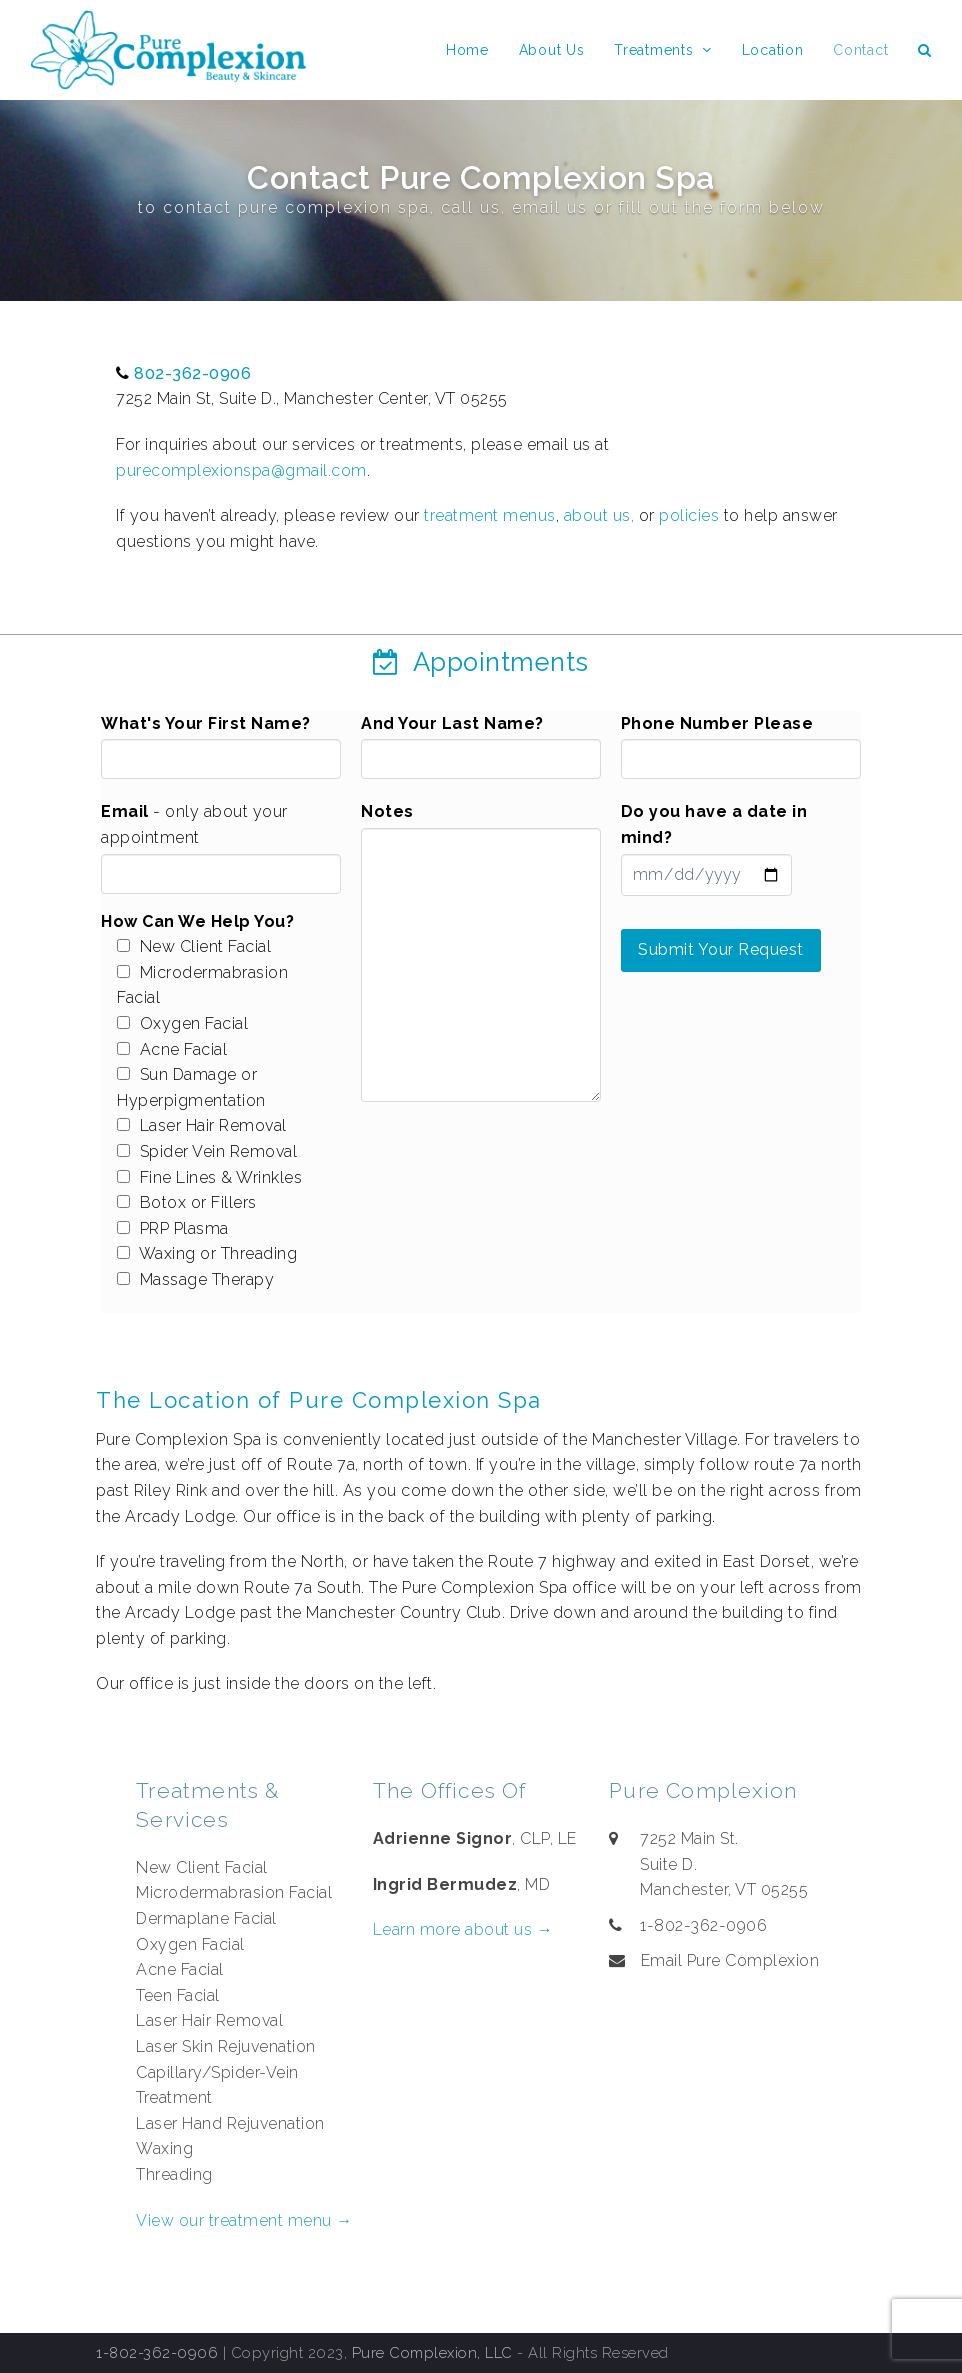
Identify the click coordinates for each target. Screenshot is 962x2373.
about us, (599, 515)
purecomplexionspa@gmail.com (241, 470)
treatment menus (490, 515)
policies (689, 515)
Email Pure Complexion (730, 1960)
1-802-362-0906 (157, 2352)
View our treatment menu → (244, 2220)
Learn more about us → (463, 1929)
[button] (925, 50)
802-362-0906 (192, 373)
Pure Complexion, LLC (432, 2352)
